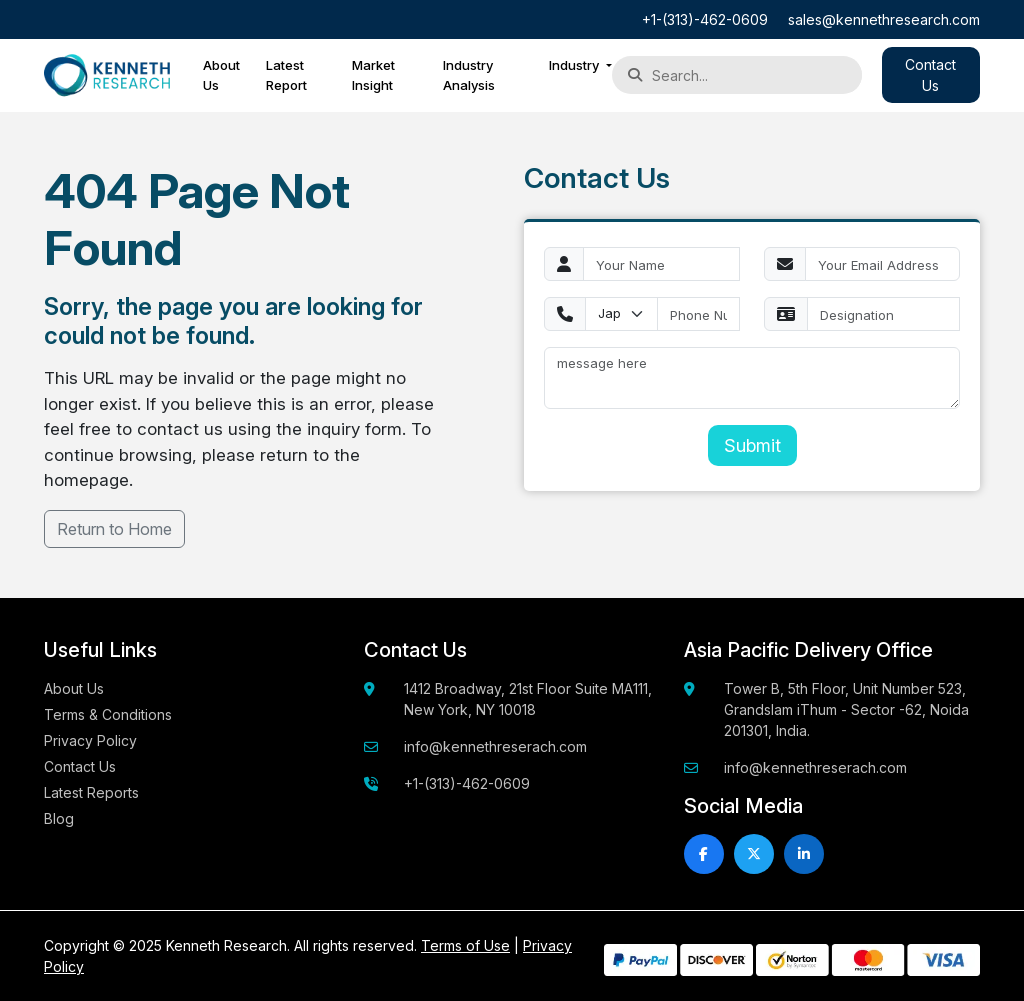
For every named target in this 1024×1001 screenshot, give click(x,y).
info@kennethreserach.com (495, 746)
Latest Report (286, 75)
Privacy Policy (90, 740)
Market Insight (373, 75)
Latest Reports (91, 792)
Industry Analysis (469, 75)
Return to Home (114, 529)
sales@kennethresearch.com (884, 19)
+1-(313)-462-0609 (705, 19)
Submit (752, 445)
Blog (59, 818)
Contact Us (80, 766)
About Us (221, 75)
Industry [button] (575, 65)
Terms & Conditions (108, 714)
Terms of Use (465, 945)
